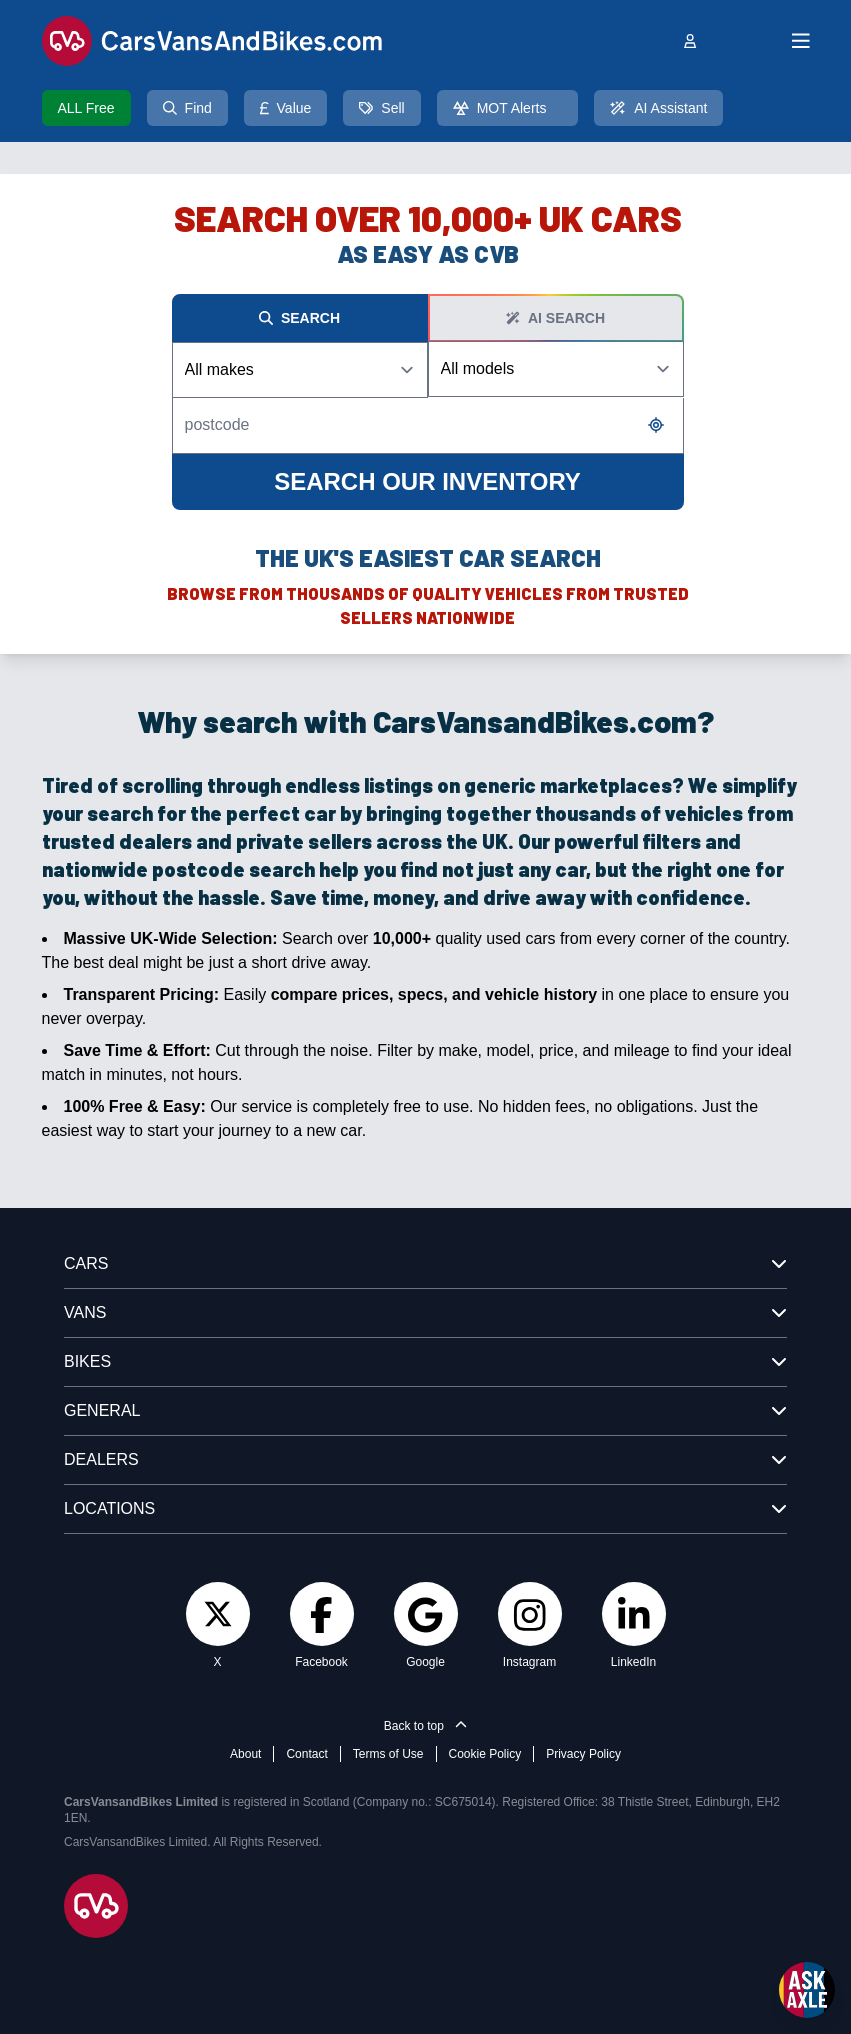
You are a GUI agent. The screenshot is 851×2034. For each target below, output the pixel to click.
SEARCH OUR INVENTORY (427, 481)
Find (187, 108)
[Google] (425, 1614)
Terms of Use (388, 1754)
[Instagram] (530, 1614)
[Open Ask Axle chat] (807, 1990)
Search (299, 318)
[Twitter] (218, 1613)
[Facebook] (321, 1614)
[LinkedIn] (634, 1614)
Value (286, 108)
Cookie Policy (485, 1754)
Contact (306, 1754)
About (245, 1754)
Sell (381, 108)
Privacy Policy (583, 1754)
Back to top (425, 1726)
